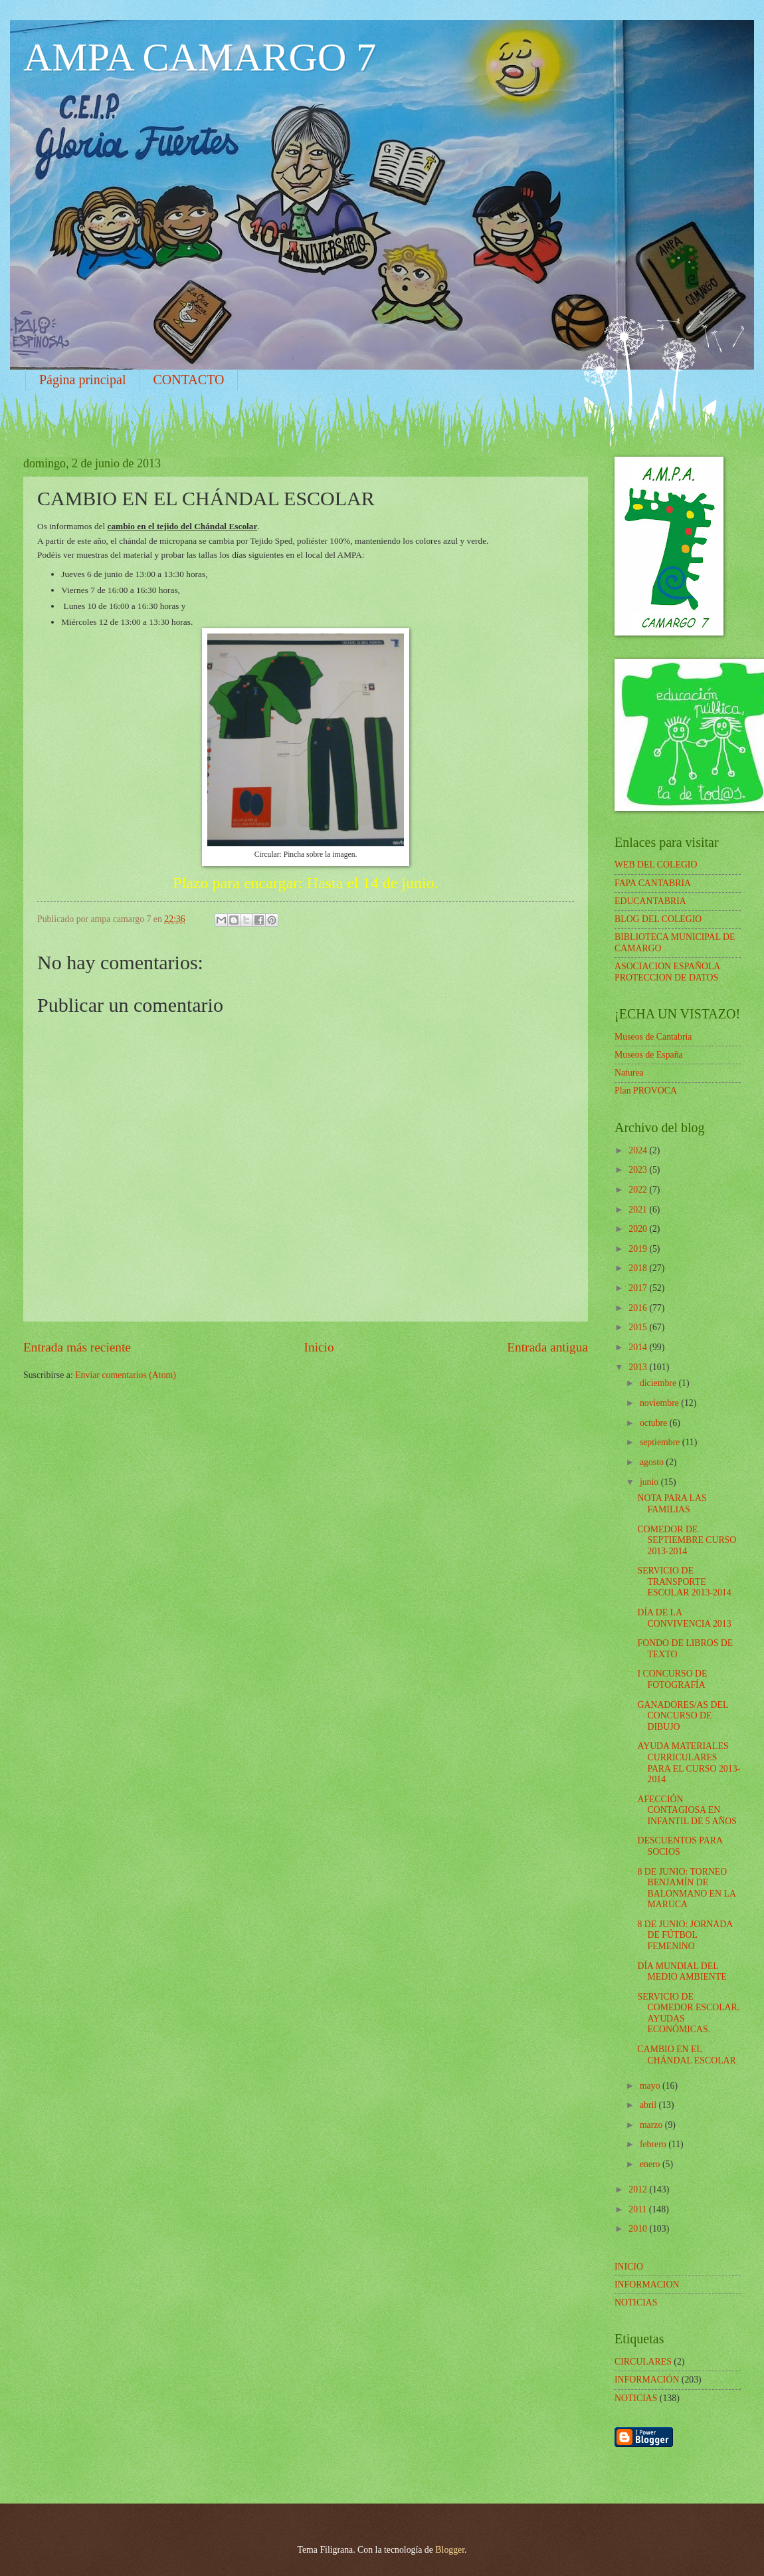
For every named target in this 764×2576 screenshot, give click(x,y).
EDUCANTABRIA (650, 901)
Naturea (629, 1073)
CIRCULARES (643, 2362)
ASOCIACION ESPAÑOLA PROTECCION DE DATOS (667, 972)
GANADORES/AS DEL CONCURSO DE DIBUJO (682, 1716)
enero (651, 2164)
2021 (638, 1210)
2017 (638, 1288)
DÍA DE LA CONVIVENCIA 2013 (684, 1618)
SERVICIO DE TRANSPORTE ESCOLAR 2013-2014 (684, 1581)
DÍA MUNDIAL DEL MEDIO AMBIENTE (681, 1971)
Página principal (82, 379)
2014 (638, 1347)
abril (649, 2105)
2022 (638, 1190)
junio (650, 1482)
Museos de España (649, 1055)
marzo (652, 2125)
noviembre (660, 1403)
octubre (655, 1423)
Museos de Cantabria (653, 1037)
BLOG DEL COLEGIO (658, 919)
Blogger (449, 2550)
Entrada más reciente (77, 1347)
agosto (653, 1462)
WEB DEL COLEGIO (656, 865)
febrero (654, 2144)
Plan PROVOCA (646, 1091)
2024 (638, 1150)
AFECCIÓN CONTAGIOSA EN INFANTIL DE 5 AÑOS (687, 1810)
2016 (638, 1308)
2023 (638, 1170)
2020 (638, 1229)
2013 (638, 1367)
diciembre (659, 1383)
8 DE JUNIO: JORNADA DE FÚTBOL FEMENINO (684, 1935)
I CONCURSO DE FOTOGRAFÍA (672, 1679)
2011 (638, 2209)
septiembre (661, 1442)
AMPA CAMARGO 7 (199, 57)
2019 (638, 1249)
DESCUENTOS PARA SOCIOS (679, 1846)
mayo (651, 2086)
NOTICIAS (636, 2398)
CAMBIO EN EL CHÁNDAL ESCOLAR (686, 2054)
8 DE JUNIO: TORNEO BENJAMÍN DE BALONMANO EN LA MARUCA (686, 1888)
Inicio (319, 1347)
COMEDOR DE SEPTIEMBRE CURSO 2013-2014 (686, 1540)
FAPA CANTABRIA (653, 883)
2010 (638, 2229)
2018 (638, 1268)
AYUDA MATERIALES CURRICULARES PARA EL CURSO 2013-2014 (688, 1762)
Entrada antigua (547, 1347)
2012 (638, 2189)
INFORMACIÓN (647, 2380)
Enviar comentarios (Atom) (125, 1375)
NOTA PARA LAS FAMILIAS (671, 1503)
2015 (638, 1327)
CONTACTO (189, 379)
